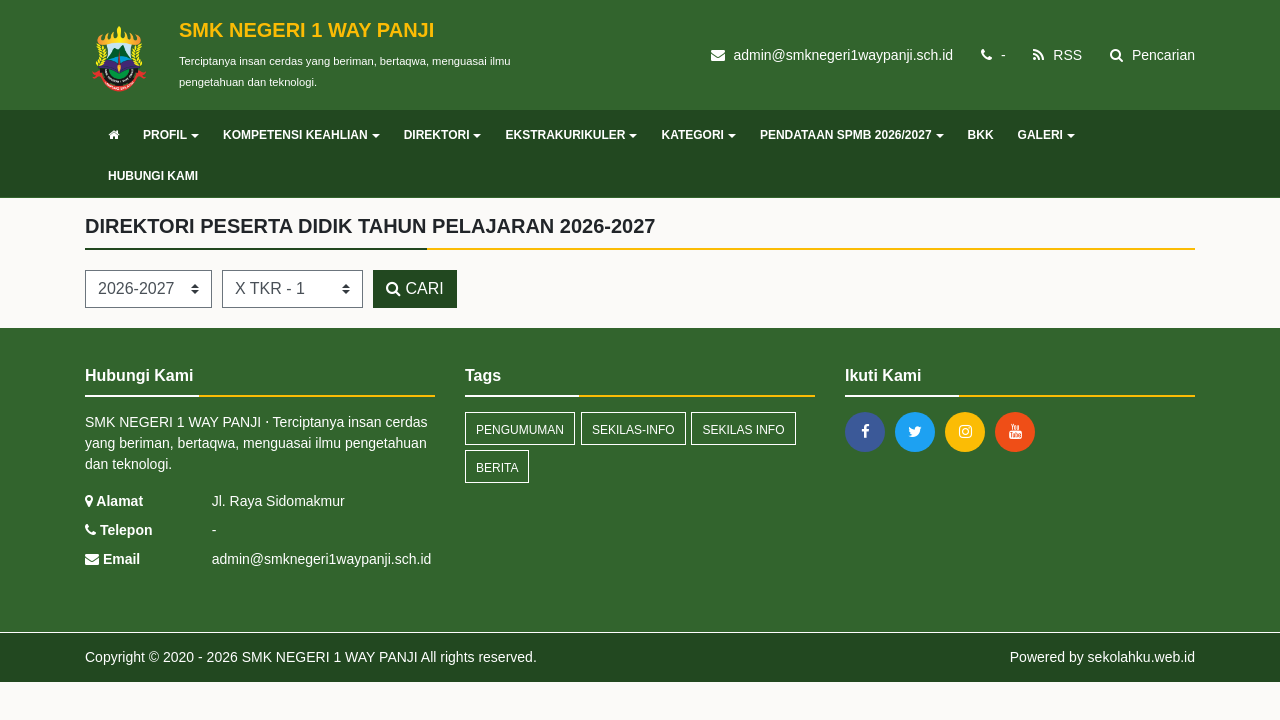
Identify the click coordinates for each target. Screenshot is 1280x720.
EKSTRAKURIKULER (571, 135)
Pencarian (1152, 55)
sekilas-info (633, 430)
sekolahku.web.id (1141, 657)
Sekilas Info (743, 430)
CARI (415, 288)
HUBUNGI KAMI (153, 176)
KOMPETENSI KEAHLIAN (301, 135)
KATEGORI (698, 135)
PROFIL (171, 135)
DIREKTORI (443, 135)
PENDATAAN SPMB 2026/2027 (852, 135)
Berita (497, 468)
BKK (981, 135)
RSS (1057, 55)
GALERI (1046, 135)
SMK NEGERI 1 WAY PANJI (328, 657)
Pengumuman (520, 430)
